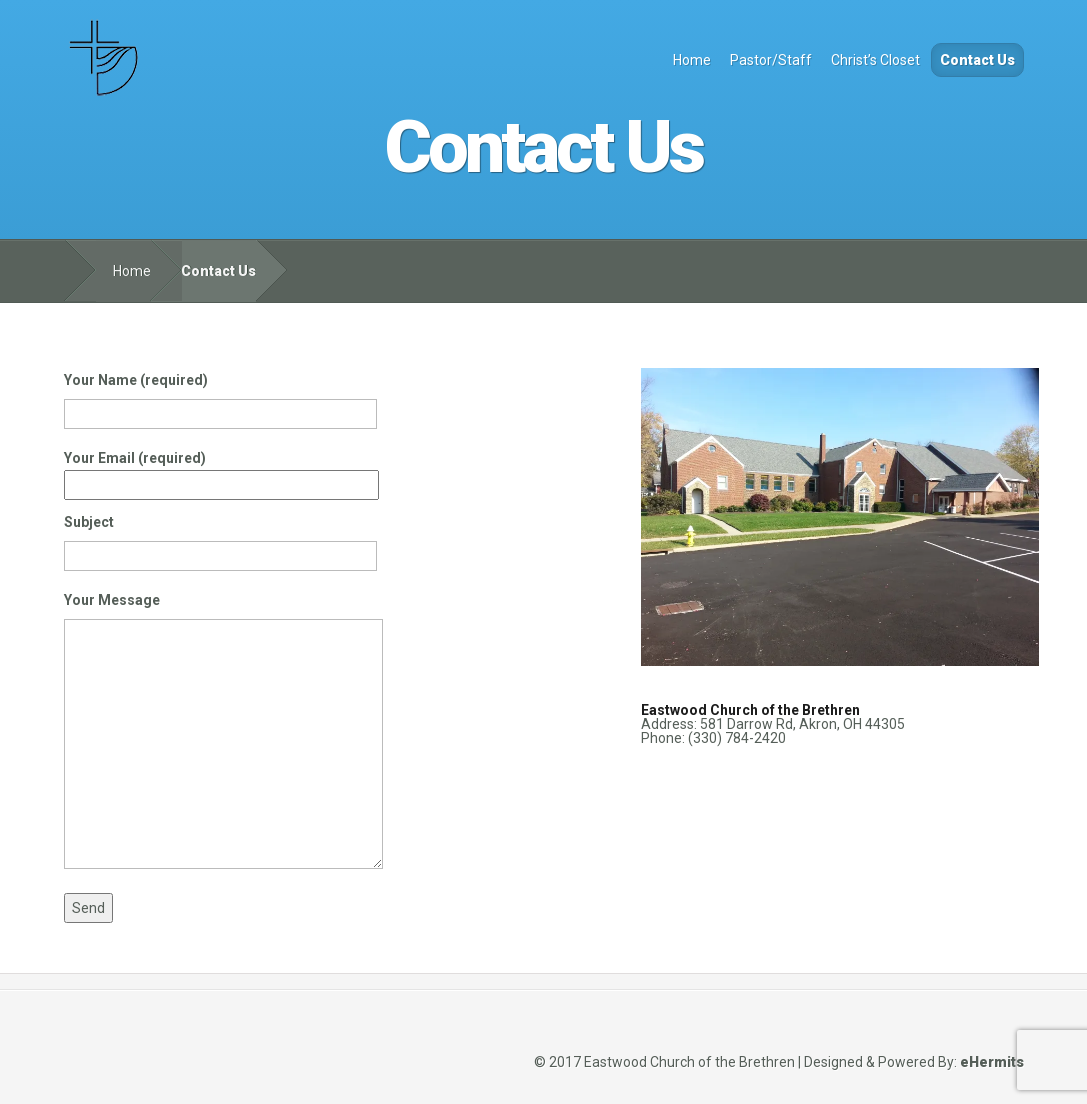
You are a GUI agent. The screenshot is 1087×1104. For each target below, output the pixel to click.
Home (692, 60)
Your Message (223, 735)
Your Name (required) (220, 397)
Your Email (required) (221, 471)
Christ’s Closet (875, 60)
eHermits (992, 1062)
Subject (220, 539)
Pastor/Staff (771, 60)
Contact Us (977, 60)
